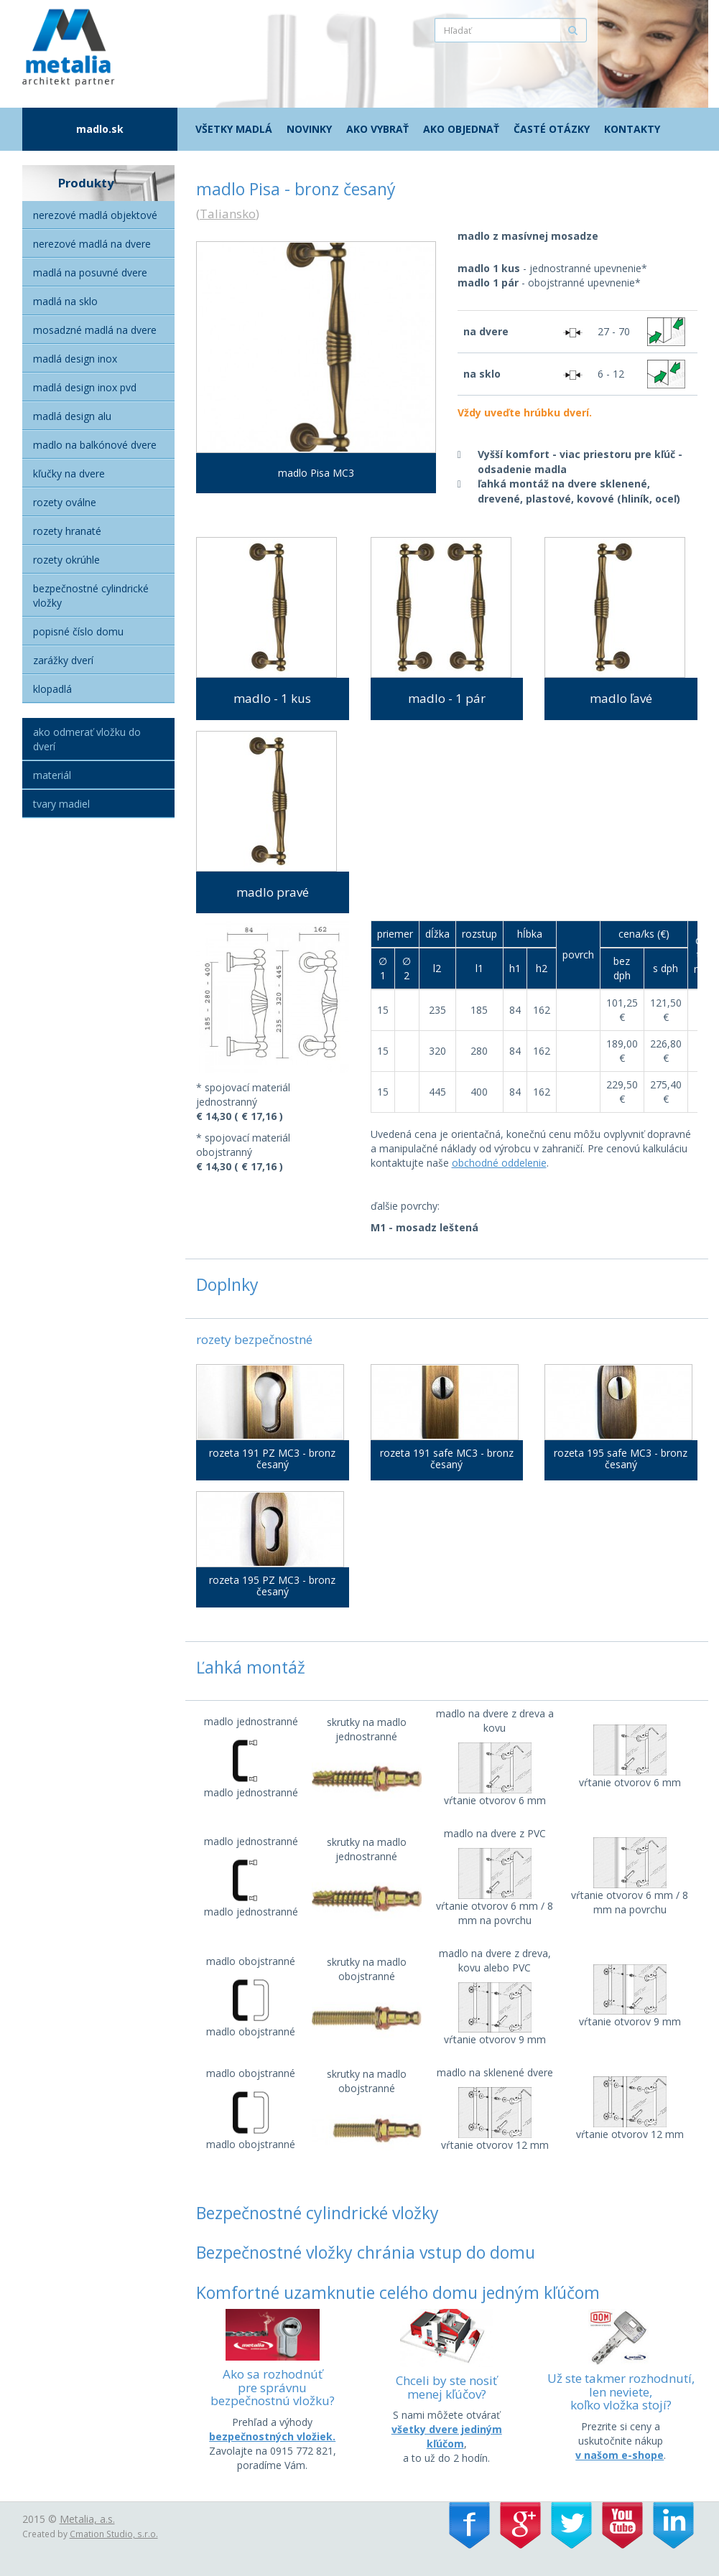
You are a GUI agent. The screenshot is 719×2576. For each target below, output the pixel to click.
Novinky (309, 129)
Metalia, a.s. (87, 2519)
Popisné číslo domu (78, 631)
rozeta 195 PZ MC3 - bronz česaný (272, 1585)
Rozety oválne (64, 502)
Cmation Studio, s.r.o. (114, 2533)
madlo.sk (100, 129)
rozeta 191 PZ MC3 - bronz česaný (272, 1458)
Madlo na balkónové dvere (95, 445)
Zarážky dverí (63, 660)
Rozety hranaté (67, 531)
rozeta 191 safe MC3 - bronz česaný (447, 1458)
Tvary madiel (61, 804)
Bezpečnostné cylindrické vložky (91, 596)
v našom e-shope (619, 2455)
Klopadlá (52, 689)
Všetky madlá (233, 129)
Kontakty (632, 129)
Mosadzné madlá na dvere (95, 330)
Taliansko (228, 213)
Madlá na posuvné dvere (90, 272)
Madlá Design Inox (75, 358)
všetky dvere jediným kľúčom (446, 2436)
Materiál (52, 775)
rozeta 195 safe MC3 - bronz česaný (620, 1458)
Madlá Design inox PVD (84, 387)
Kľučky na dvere (69, 473)
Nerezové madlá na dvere (92, 244)
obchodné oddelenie (499, 1163)
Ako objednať (461, 129)
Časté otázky (552, 129)
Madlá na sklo (65, 301)
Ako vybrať (377, 129)
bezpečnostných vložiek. (272, 2436)
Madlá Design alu (72, 416)
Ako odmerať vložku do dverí (87, 739)
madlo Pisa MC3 (316, 472)
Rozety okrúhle (66, 559)
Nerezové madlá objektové (95, 215)
